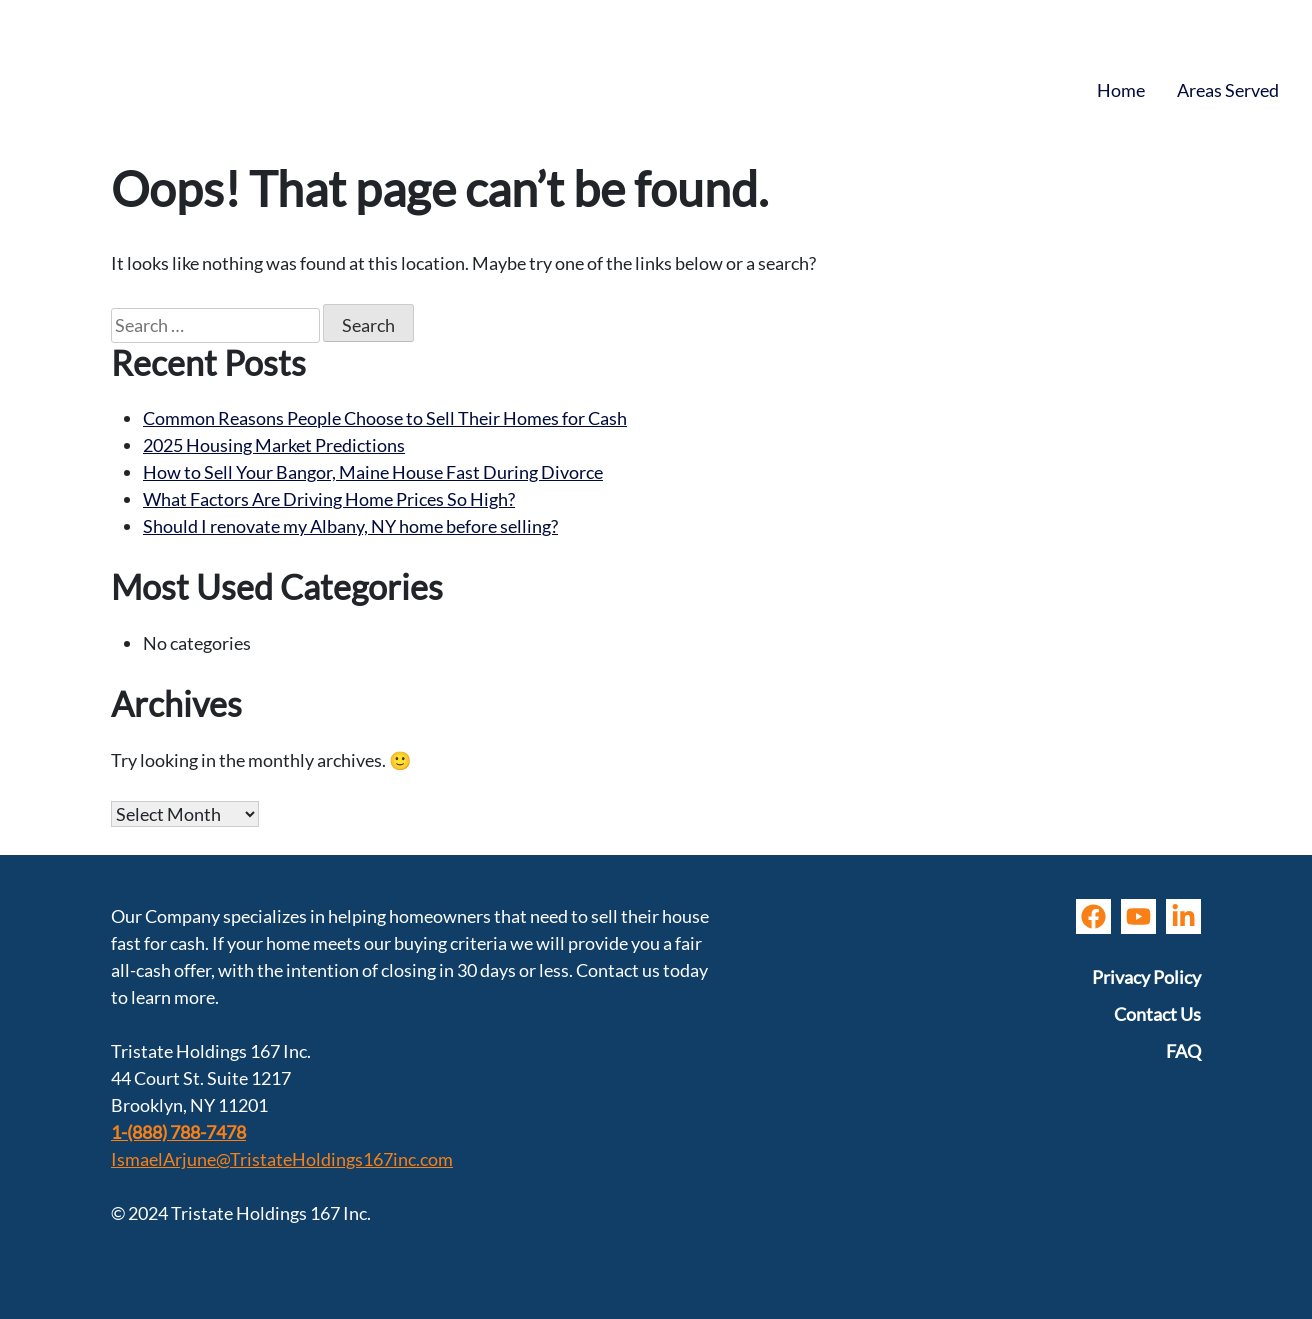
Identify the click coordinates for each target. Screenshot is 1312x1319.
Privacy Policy (1146, 977)
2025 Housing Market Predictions (274, 445)
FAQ (1183, 1051)
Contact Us (1157, 1014)
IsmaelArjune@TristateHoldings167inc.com (282, 1159)
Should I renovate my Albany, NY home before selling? (350, 526)
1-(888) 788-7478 (178, 1132)
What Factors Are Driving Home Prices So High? (329, 499)
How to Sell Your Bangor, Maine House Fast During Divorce (373, 472)
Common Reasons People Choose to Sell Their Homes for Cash (385, 418)
